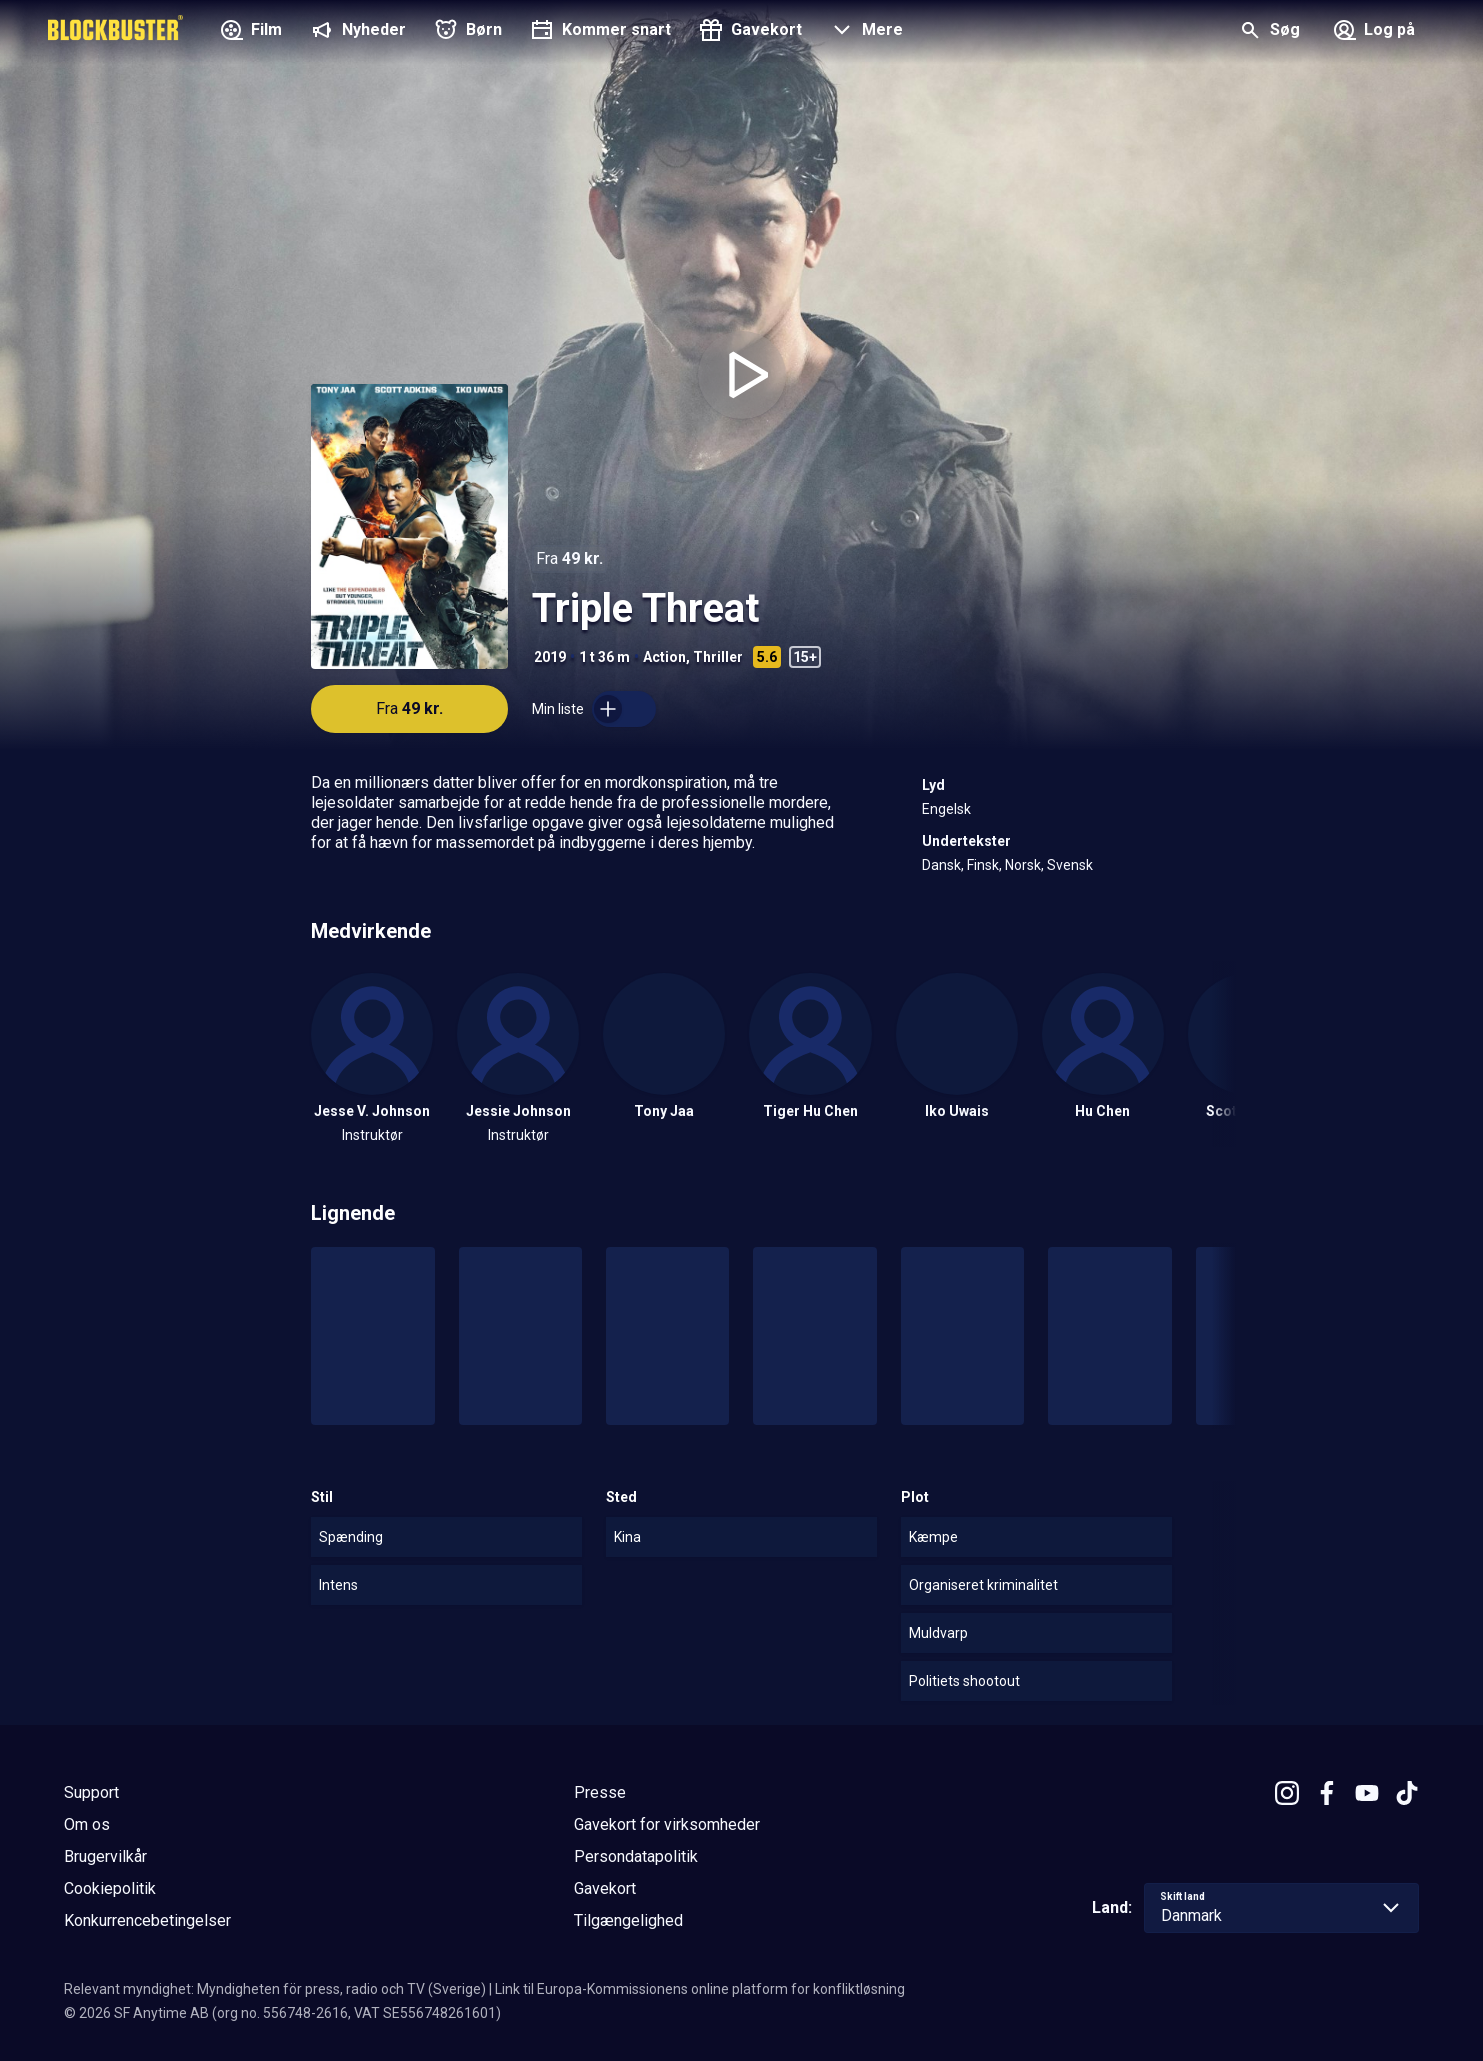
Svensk (1070, 865)
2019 (550, 657)
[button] (864, 32)
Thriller (718, 657)
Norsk (1023, 865)
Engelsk (946, 809)
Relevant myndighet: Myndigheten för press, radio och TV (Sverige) (275, 1989)
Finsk (983, 865)
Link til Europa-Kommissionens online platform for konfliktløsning (700, 1989)
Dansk (941, 865)
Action (664, 657)
